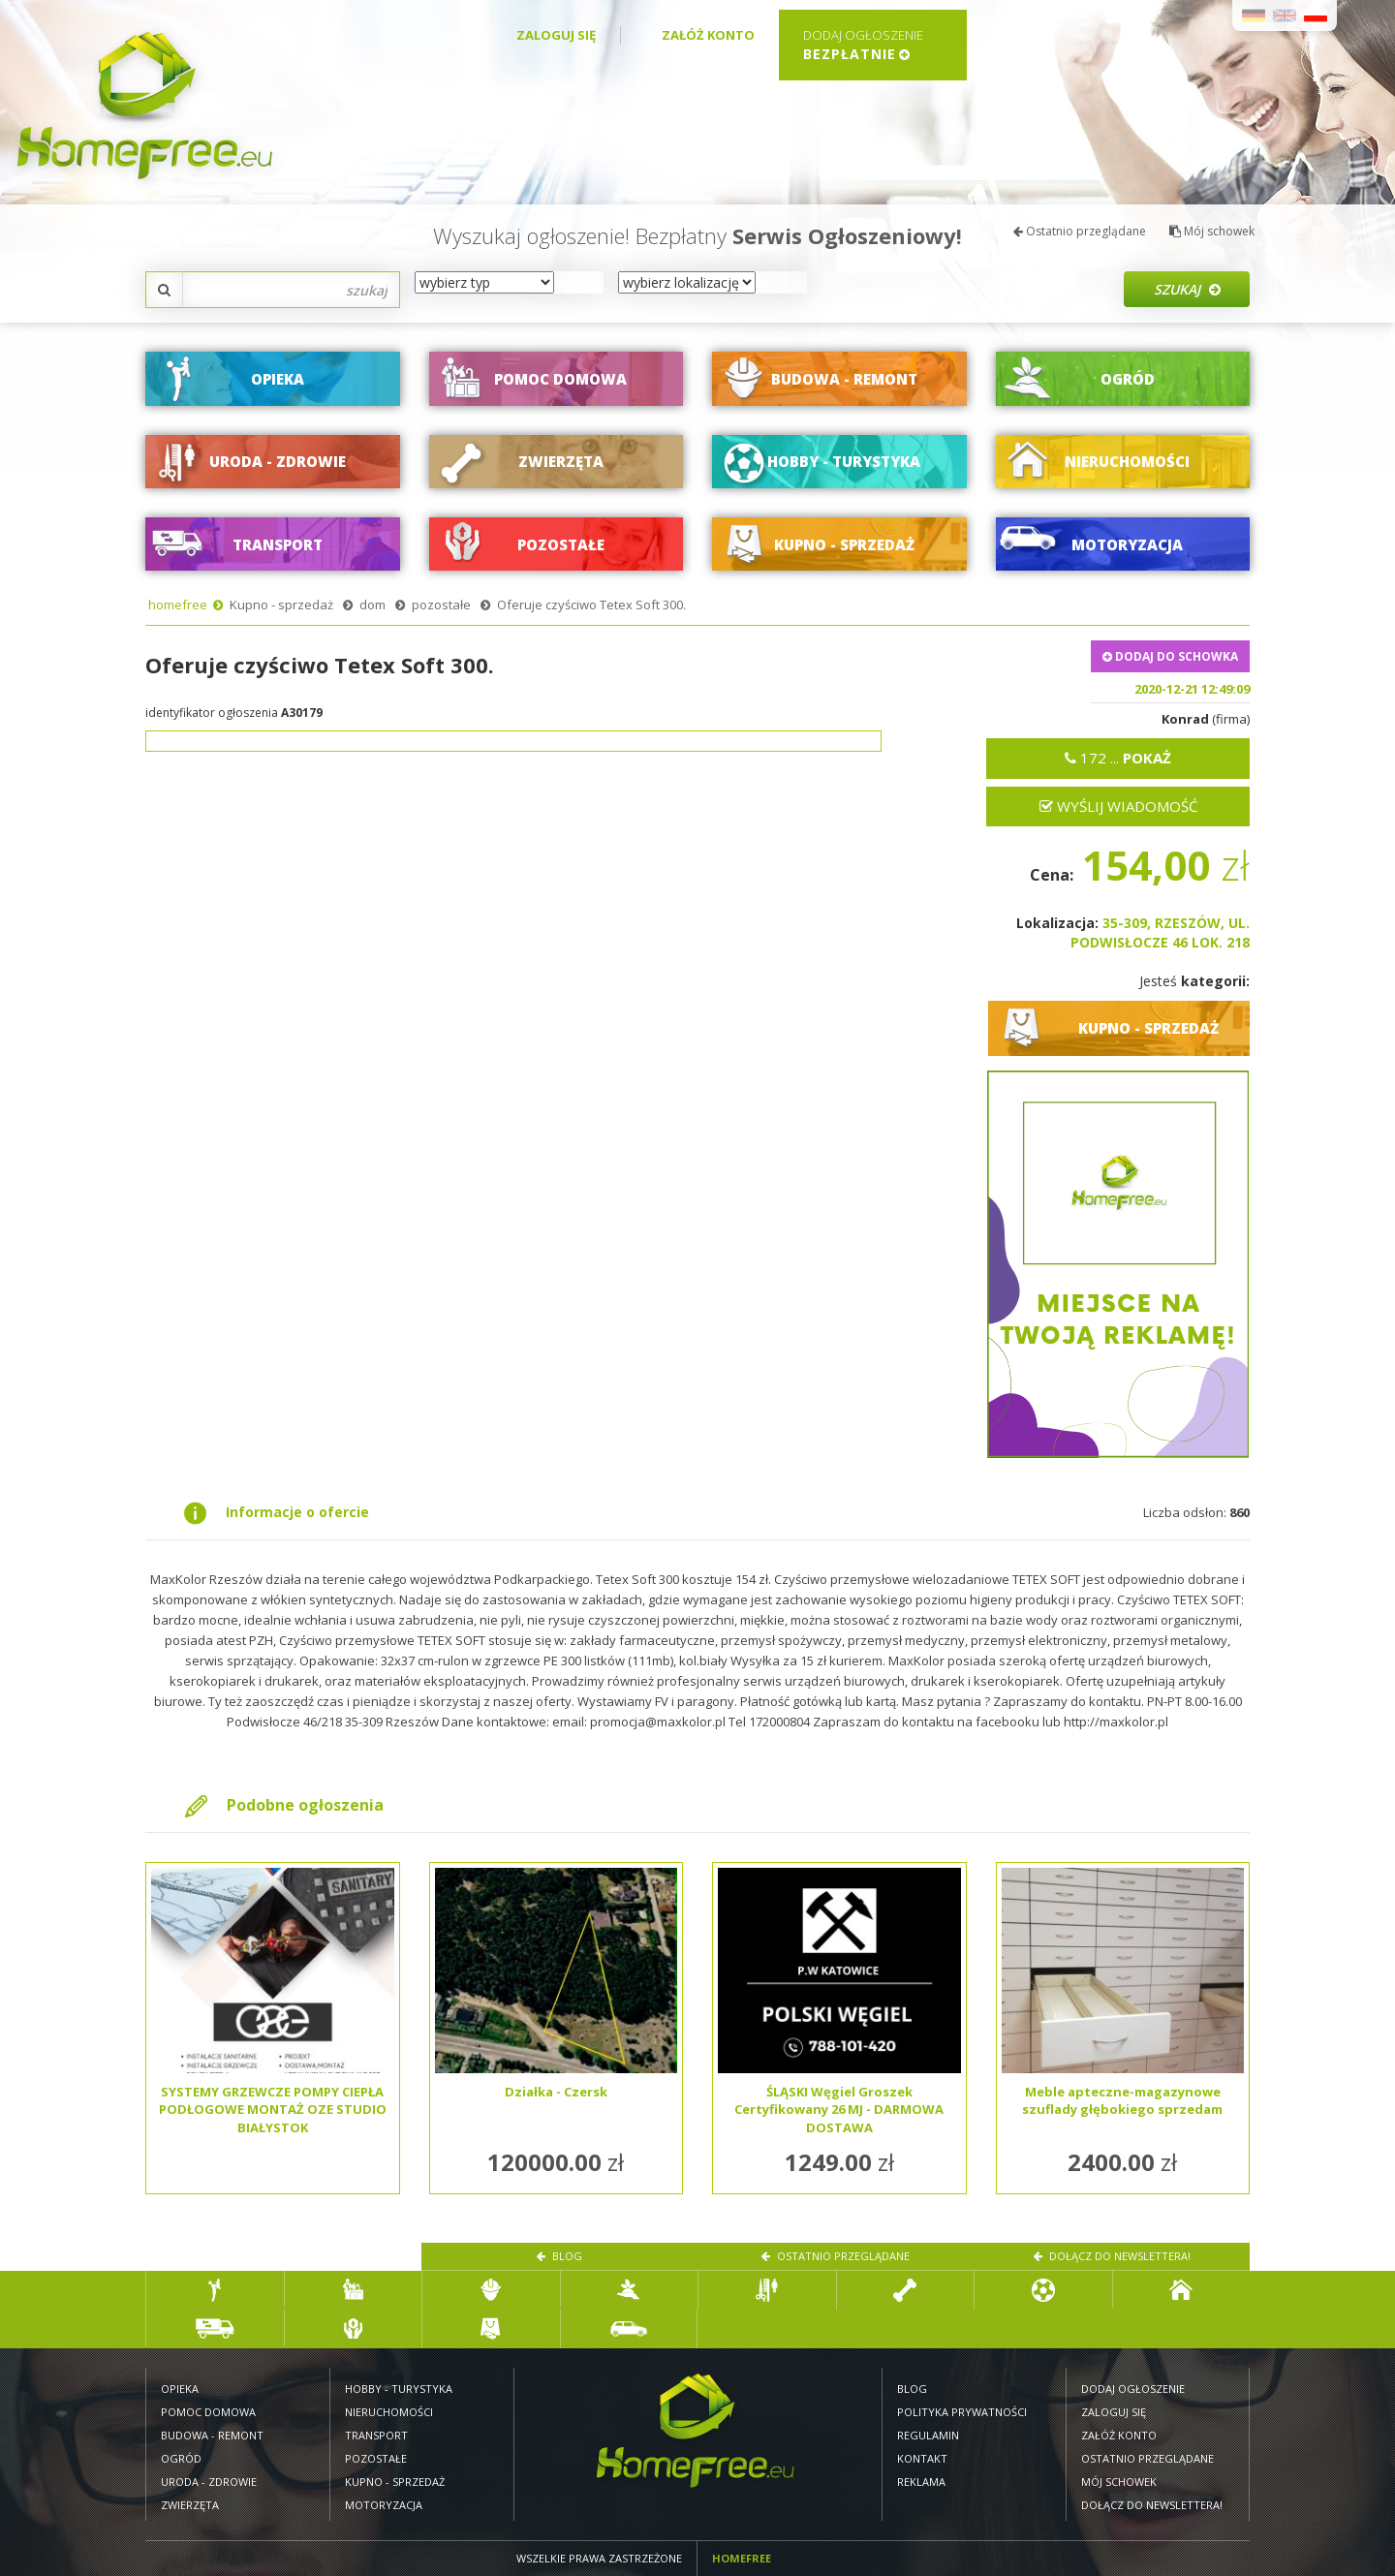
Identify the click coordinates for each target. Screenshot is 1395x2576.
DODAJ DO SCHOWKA (1170, 656)
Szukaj (1187, 289)
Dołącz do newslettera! (1112, 2256)
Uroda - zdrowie (209, 2481)
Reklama (921, 2481)
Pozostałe (376, 2458)
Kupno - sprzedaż (281, 604)
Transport (376, 2435)
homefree (177, 604)
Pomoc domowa (208, 2412)
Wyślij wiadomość (1118, 806)
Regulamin (928, 2435)
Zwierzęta (190, 2505)
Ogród (181, 2458)
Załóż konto (708, 35)
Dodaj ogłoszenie (1133, 2388)
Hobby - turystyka (398, 2388)
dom (372, 604)
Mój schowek (1212, 231)
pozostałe (441, 604)
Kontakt (922, 2458)
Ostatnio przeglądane (1079, 231)
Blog (559, 2256)
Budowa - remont (212, 2435)
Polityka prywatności (962, 2412)
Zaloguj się (556, 35)
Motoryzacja (383, 2505)
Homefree (741, 2558)
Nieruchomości (389, 2412)
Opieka (180, 2388)
